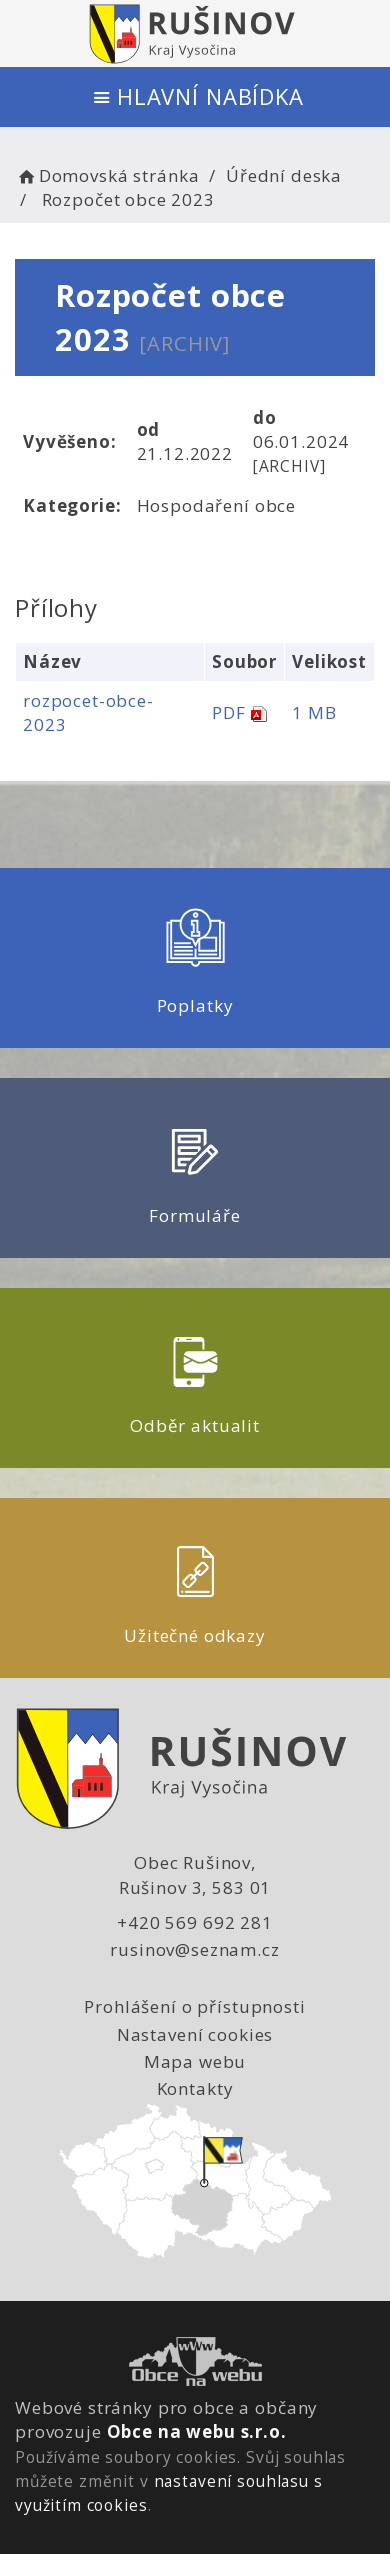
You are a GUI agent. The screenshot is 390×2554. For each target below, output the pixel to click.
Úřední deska (284, 175)
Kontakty (195, 2088)
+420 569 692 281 (195, 1922)
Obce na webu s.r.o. (197, 2431)
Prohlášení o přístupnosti (194, 2006)
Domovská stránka (107, 175)
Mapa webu (195, 2061)
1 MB (314, 712)
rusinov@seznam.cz (194, 1949)
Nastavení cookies (195, 2034)
